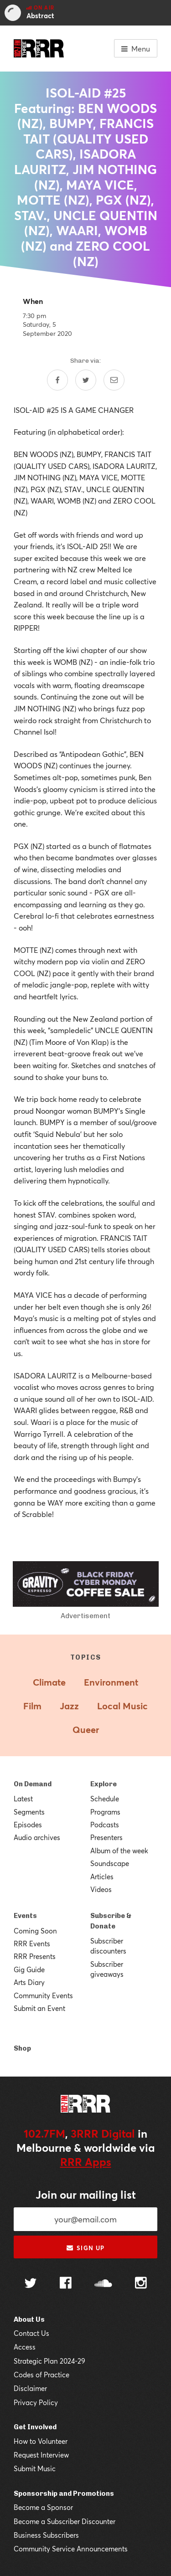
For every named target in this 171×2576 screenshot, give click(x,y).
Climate (49, 1682)
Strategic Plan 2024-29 (49, 2360)
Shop (22, 2048)
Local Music (122, 1706)
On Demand (33, 1784)
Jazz (69, 1706)
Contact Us (31, 2333)
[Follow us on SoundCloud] (103, 2284)
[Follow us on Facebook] (66, 2284)
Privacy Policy (36, 2402)
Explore (103, 1784)
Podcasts (104, 1824)
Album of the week (119, 1850)
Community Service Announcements (71, 2548)
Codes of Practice (41, 2374)
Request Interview (41, 2454)
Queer (86, 1729)
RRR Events (32, 1943)
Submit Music (35, 2468)
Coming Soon (35, 1930)
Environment (111, 1682)
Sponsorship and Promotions (64, 2493)
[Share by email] (114, 380)
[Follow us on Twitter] (30, 2284)
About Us (29, 2319)
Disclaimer (30, 2388)
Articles (102, 1876)
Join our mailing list (86, 2194)
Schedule (104, 1798)
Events (25, 1916)
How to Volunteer (40, 2441)
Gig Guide (29, 1969)
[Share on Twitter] (85, 380)
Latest (23, 1798)
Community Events (43, 1995)
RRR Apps (85, 2161)
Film (32, 1706)
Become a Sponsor (43, 2507)
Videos (101, 1889)
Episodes (28, 1824)
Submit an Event (39, 2008)
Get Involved (35, 2427)
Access (25, 2346)
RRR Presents (35, 1956)
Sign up (85, 2248)
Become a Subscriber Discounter (64, 2521)
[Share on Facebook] (57, 380)
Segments (29, 1811)
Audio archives (37, 1837)
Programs (105, 1811)
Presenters (106, 1837)
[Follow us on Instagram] (141, 2284)
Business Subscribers (46, 2535)
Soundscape (109, 1863)
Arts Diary (29, 1982)
